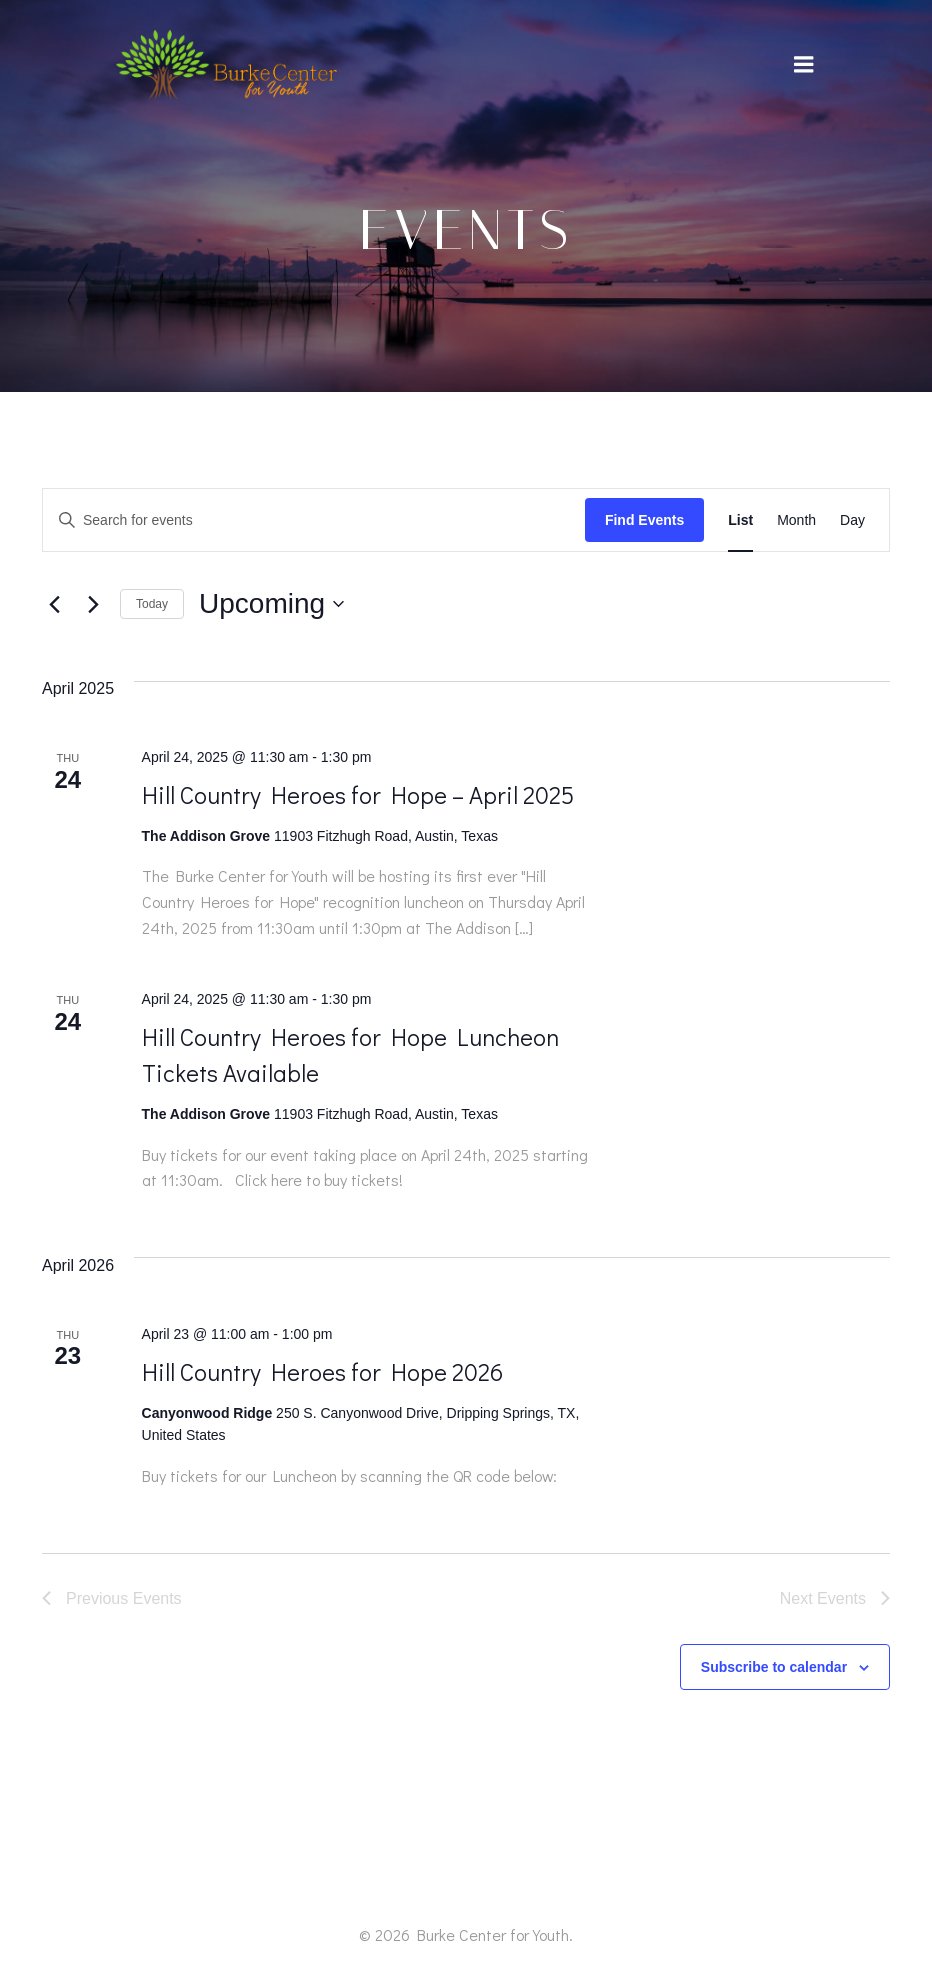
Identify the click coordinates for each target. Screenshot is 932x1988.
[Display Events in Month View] (796, 520)
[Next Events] (93, 604)
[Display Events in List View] (740, 520)
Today (152, 604)
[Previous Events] (54, 604)
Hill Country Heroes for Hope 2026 (322, 1371)
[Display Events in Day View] (852, 520)
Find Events (644, 520)
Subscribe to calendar (774, 1667)
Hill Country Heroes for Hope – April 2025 (358, 794)
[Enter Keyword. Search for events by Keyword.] (314, 520)
